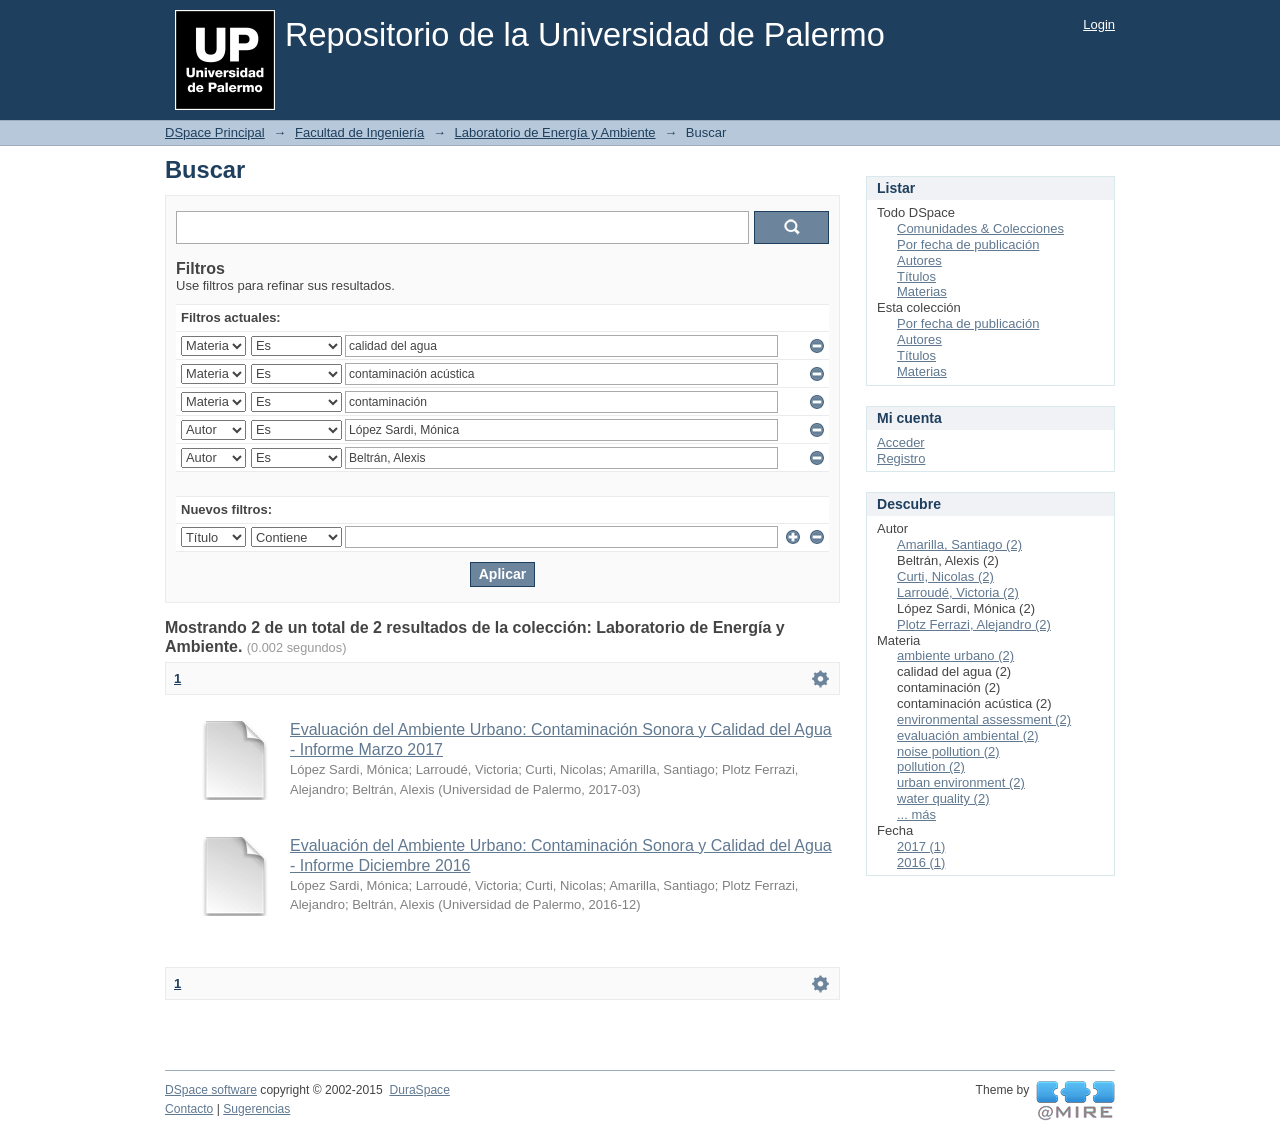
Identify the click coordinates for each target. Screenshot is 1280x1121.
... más (916, 814)
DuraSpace (419, 1090)
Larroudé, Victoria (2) (958, 592)
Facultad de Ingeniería (359, 132)
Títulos (916, 276)
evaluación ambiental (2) (968, 735)
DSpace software (211, 1090)
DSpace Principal (215, 132)
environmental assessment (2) (984, 719)
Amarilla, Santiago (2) (959, 544)
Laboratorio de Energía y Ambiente (555, 132)
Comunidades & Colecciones (980, 228)
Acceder (901, 442)
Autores (919, 260)
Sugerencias (256, 1109)
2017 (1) (921, 846)
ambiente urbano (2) (955, 655)
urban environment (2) (961, 782)
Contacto (189, 1109)
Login (1099, 24)
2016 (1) (921, 862)
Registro (901, 458)
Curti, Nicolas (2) (945, 576)
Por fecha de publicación (968, 244)
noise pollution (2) (948, 751)
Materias (922, 291)
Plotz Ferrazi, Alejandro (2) (974, 624)
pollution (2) (931, 766)
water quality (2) (943, 798)
